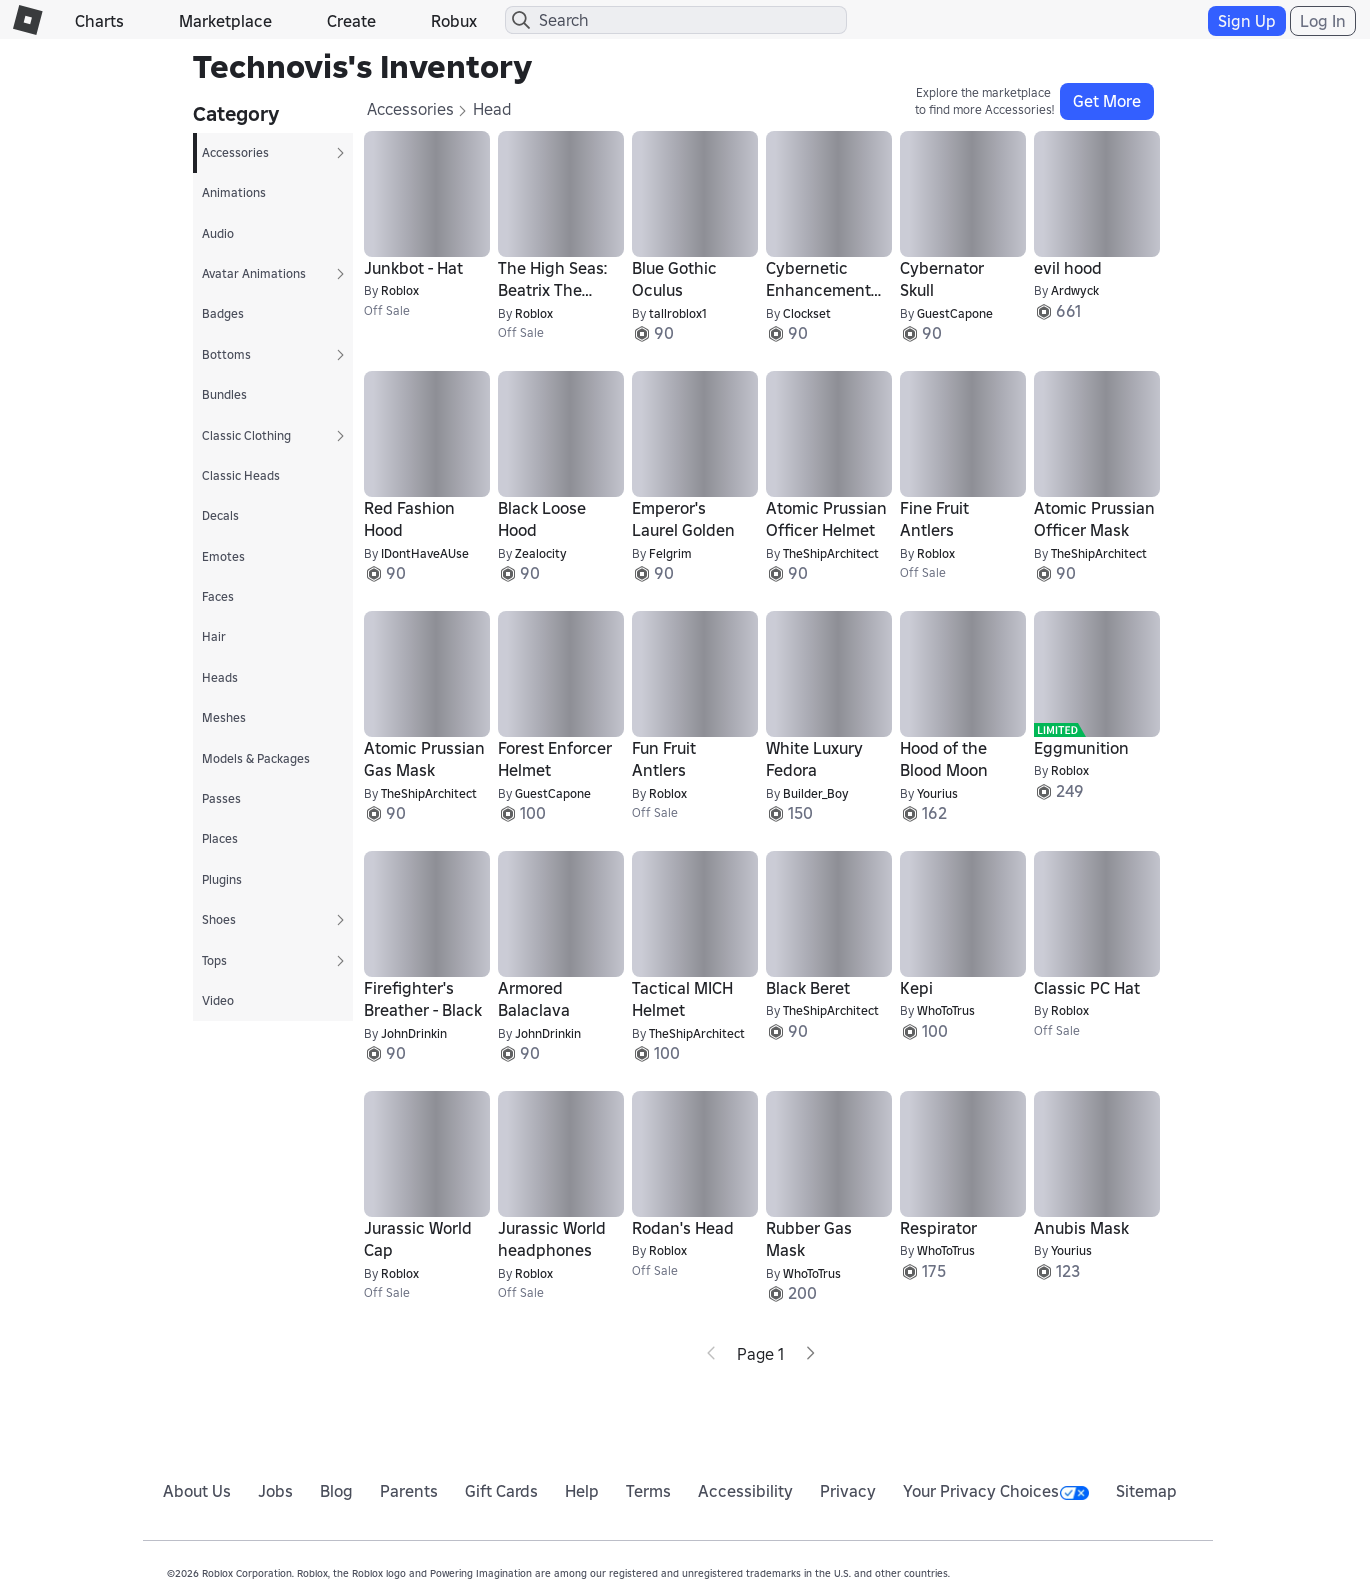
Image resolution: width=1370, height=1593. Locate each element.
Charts (99, 21)
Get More (1107, 101)
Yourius (937, 793)
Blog (336, 1491)
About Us (197, 1491)
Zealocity (541, 553)
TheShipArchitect (831, 553)
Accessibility (745, 1491)
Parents (409, 1491)
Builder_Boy (816, 793)
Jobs (275, 1491)
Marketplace (225, 21)
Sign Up (1247, 21)
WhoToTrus (946, 1010)
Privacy (848, 1491)
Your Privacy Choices (996, 1491)
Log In (1323, 21)
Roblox (400, 290)
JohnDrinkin (414, 1033)
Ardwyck (1075, 290)
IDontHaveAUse (425, 553)
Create (351, 21)
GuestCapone (955, 313)
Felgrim (670, 553)
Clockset (807, 313)
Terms (648, 1491)
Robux (454, 21)
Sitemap (1146, 1491)
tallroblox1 (678, 313)
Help (582, 1491)
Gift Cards (501, 1491)
